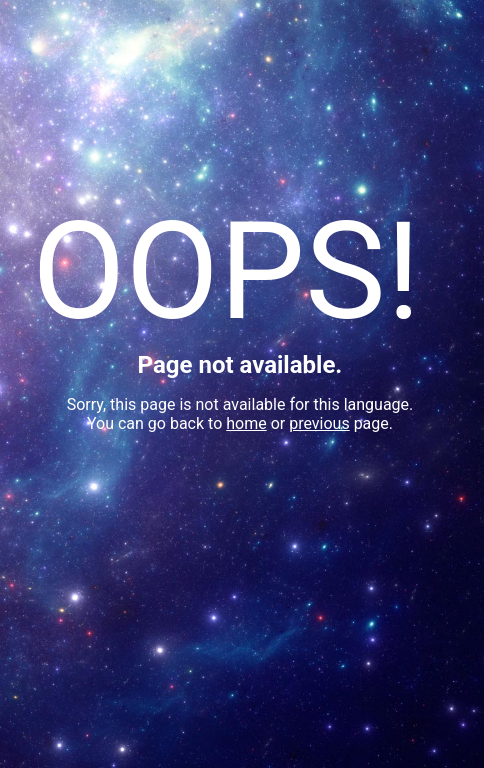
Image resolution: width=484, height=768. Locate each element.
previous (319, 423)
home (246, 423)
